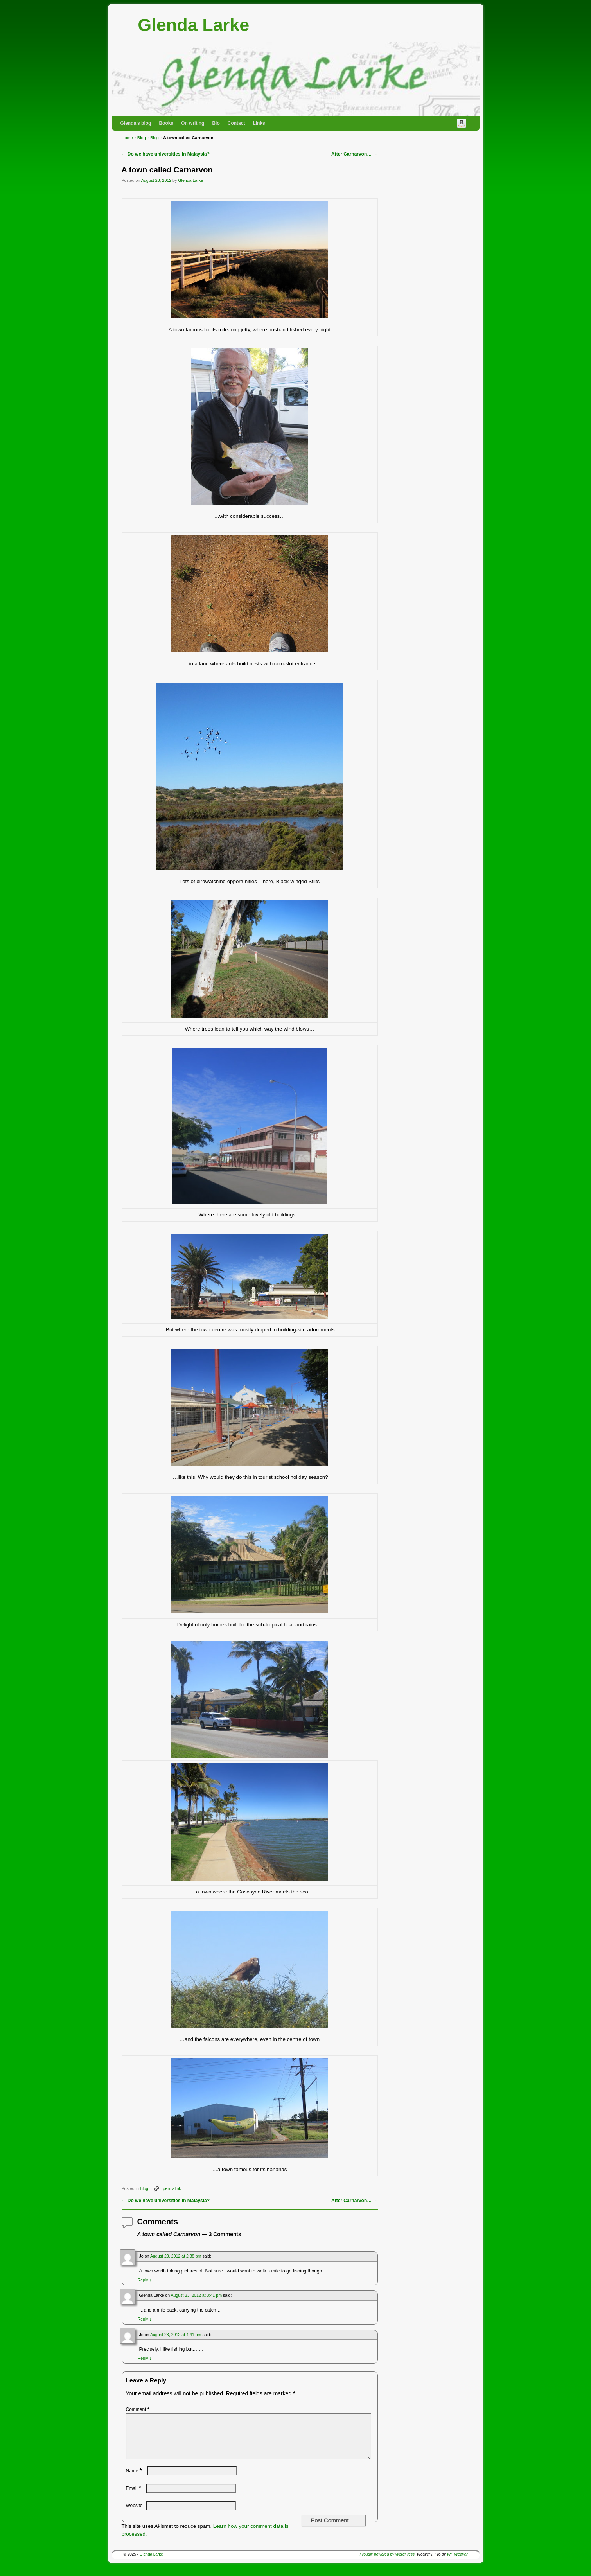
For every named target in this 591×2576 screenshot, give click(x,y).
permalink (172, 2188)
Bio (215, 123)
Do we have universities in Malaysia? (166, 154)
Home (127, 137)
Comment (138, 2409)
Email (134, 2498)
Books (166, 123)
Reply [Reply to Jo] (144, 2280)
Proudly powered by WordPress (387, 2564)
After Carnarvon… (354, 154)
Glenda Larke (193, 25)
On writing (192, 123)
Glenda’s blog (135, 123)
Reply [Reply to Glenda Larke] (144, 2319)
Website (134, 2515)
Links (259, 123)
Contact (236, 123)
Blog (141, 137)
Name (135, 2480)
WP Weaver (457, 2564)
